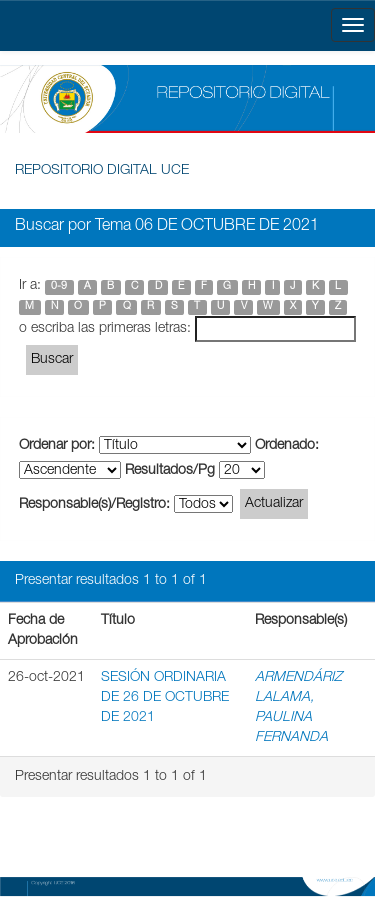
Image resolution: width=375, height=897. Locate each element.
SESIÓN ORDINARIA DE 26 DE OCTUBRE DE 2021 (165, 698)
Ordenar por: (57, 446)
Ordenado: (287, 446)
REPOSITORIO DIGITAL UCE (102, 171)
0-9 (59, 287)
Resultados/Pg (170, 471)
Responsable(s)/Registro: (94, 505)
